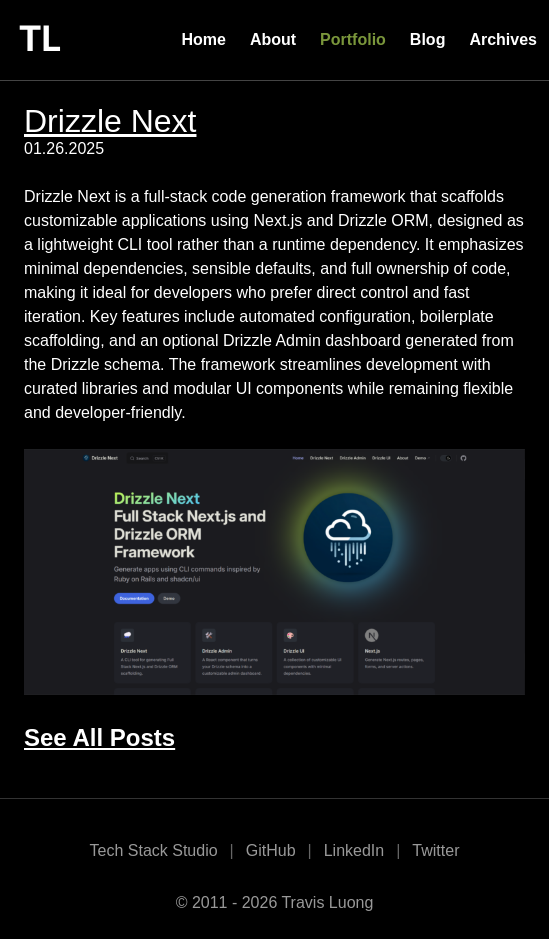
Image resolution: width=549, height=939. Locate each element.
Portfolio (353, 39)
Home (203, 39)
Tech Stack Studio (154, 850)
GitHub (271, 850)
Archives (503, 39)
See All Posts (99, 737)
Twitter (435, 850)
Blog (428, 39)
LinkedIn (354, 850)
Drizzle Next (110, 121)
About (273, 39)
